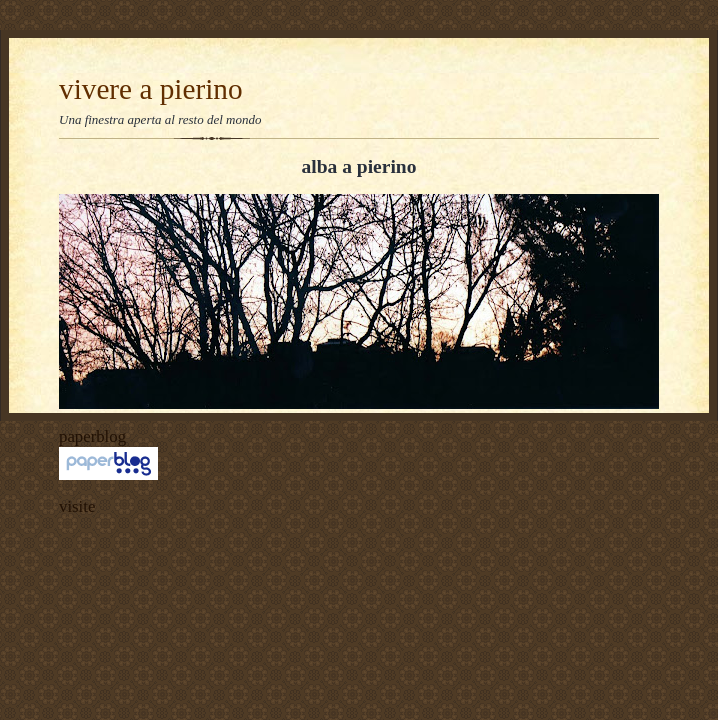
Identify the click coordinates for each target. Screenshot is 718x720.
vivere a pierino (151, 89)
